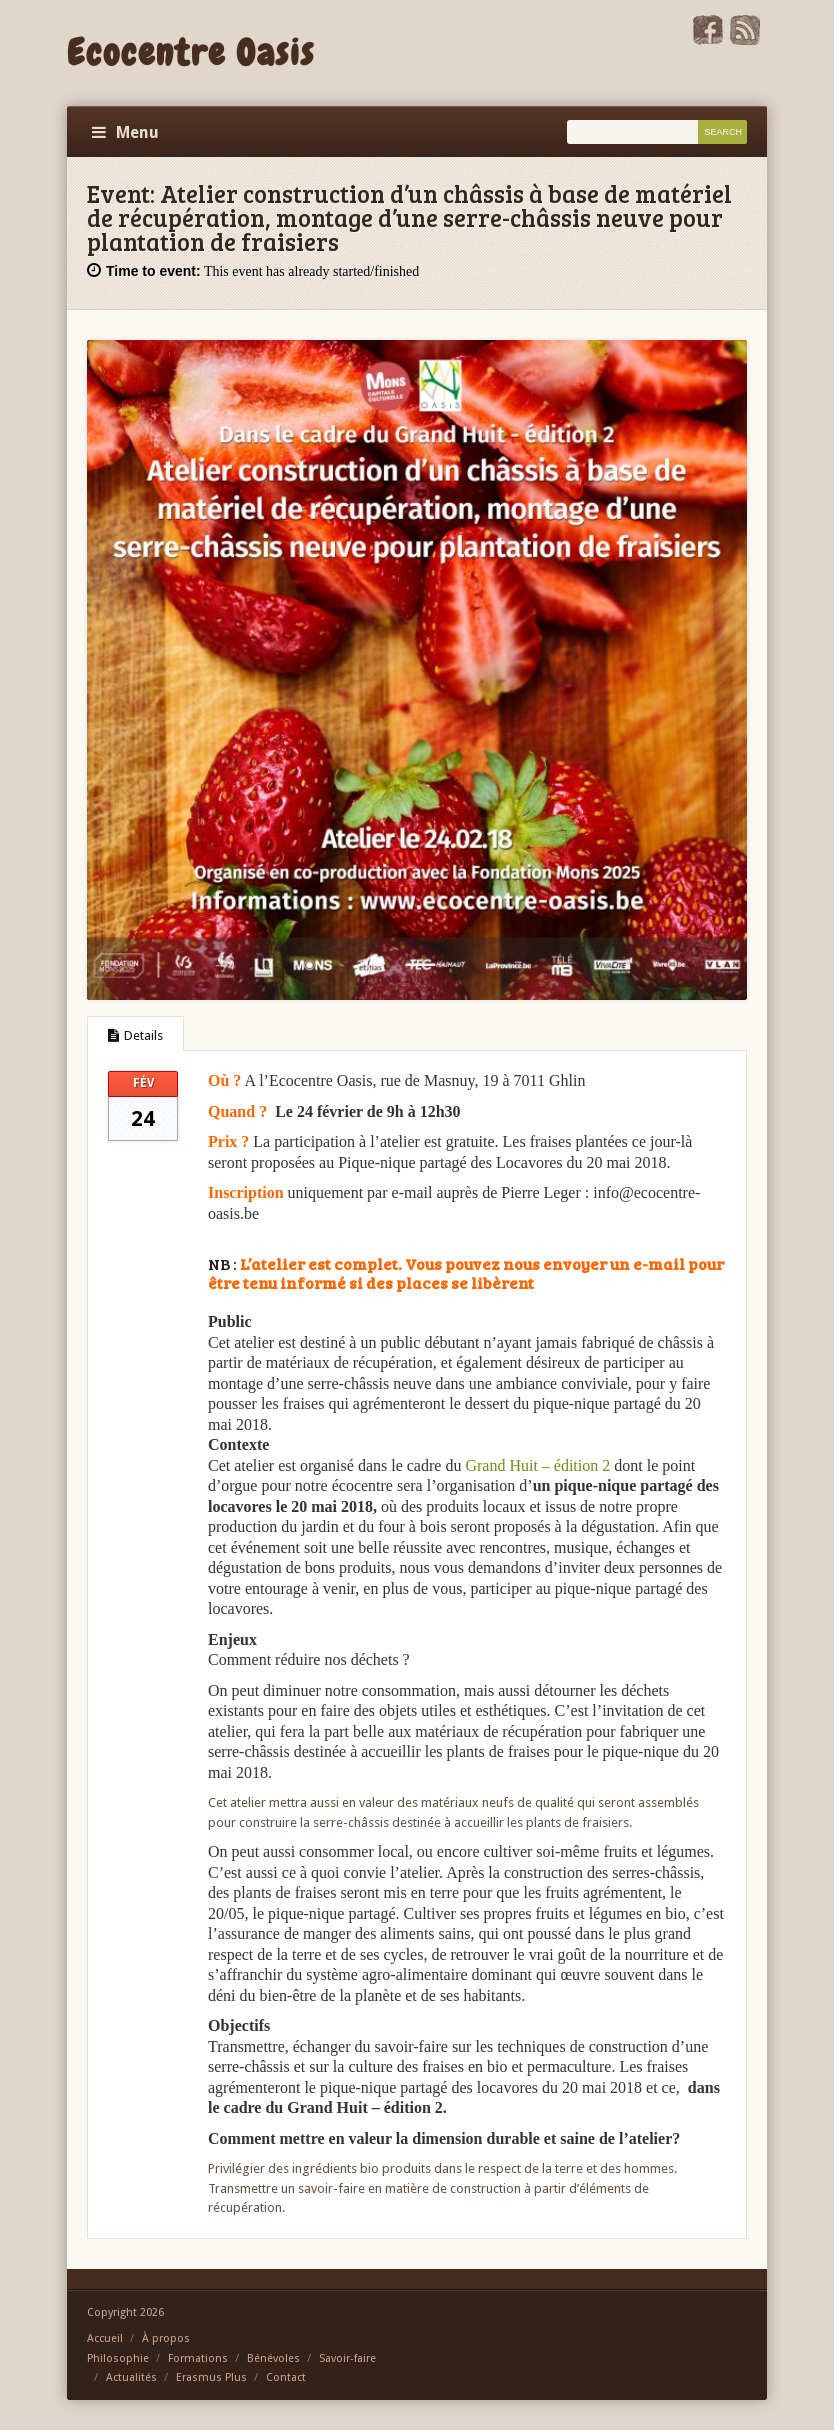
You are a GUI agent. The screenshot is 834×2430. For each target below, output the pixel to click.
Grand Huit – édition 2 (537, 1465)
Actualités (131, 2377)
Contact (286, 2377)
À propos (166, 2338)
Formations (198, 2358)
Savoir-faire (347, 2358)
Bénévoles (273, 2358)
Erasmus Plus (211, 2377)
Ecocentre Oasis (191, 53)
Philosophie (118, 2358)
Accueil (105, 2338)
